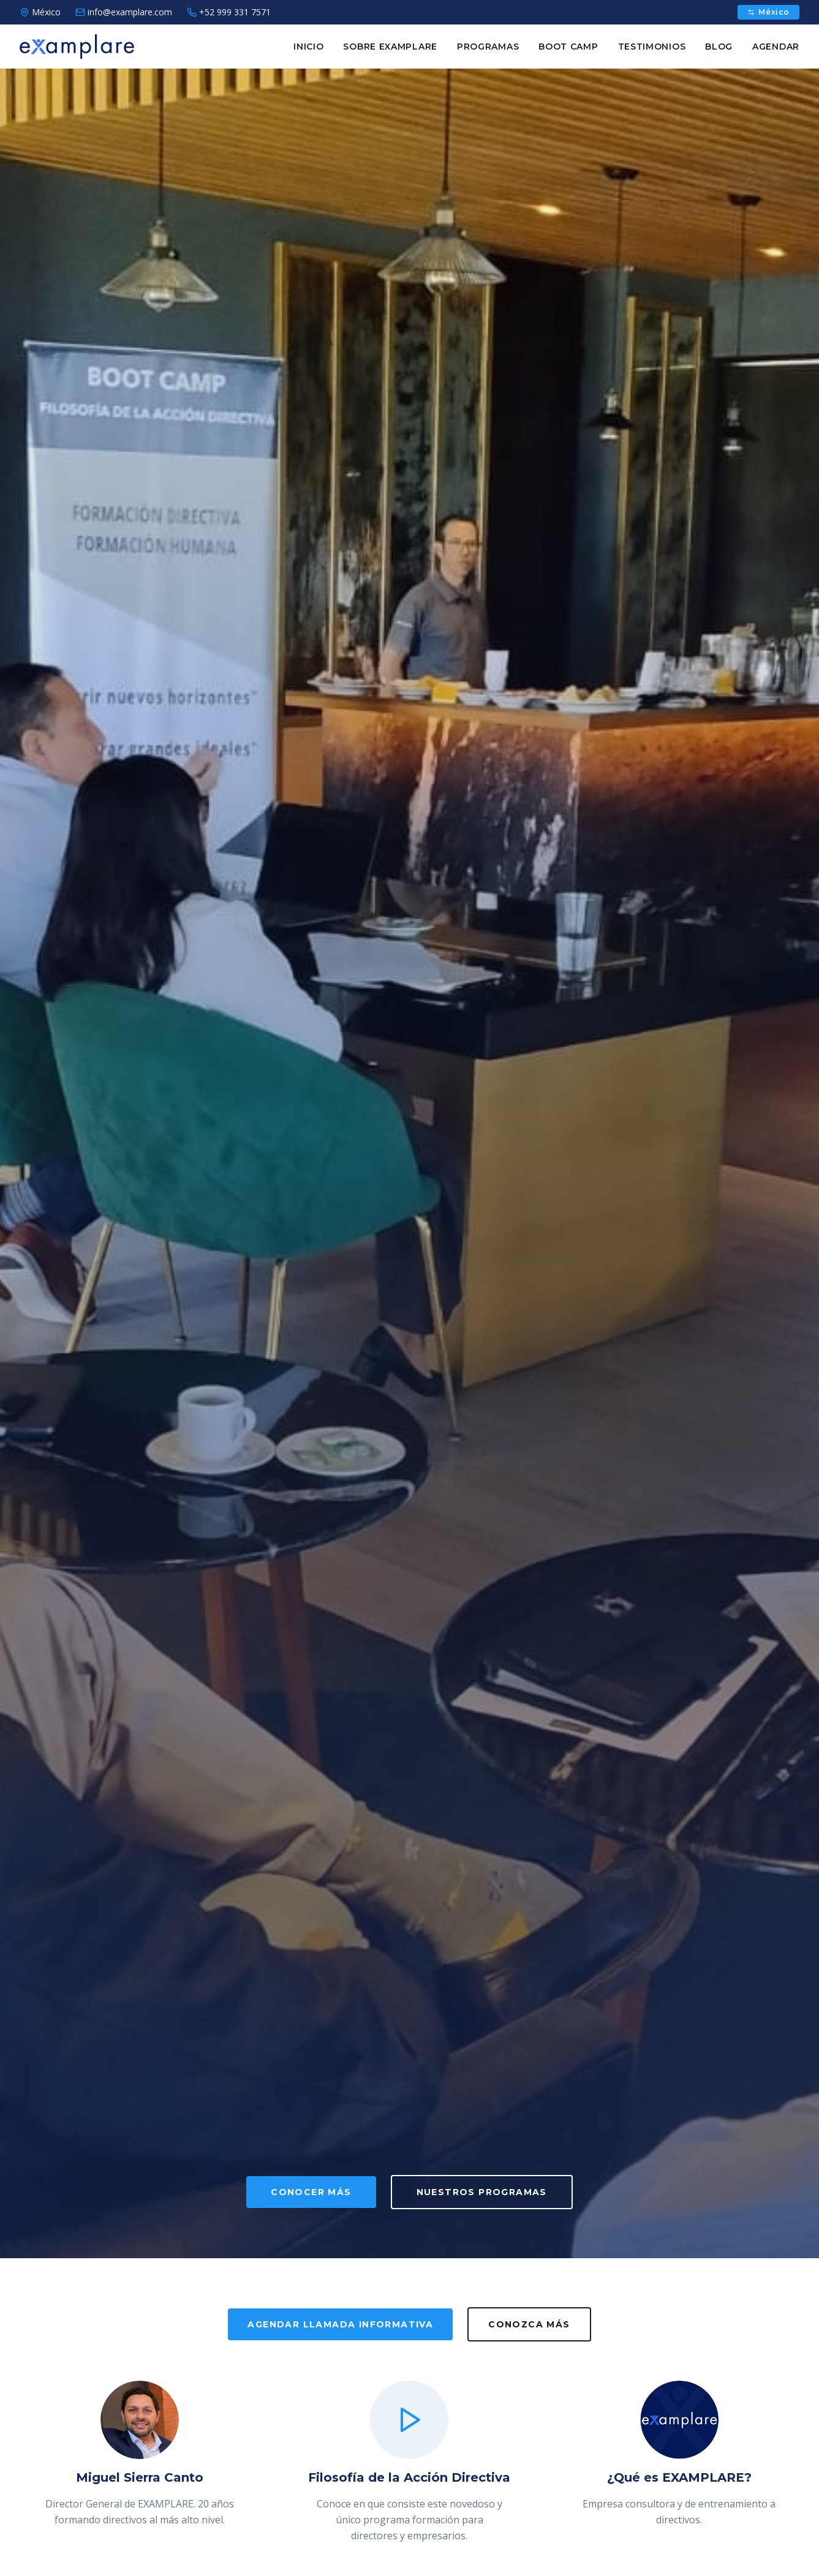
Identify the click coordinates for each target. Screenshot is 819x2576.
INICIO (308, 46)
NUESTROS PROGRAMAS (482, 2192)
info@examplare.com (123, 12)
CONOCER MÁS (311, 2192)
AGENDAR (775, 46)
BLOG (719, 46)
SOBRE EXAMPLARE (390, 46)
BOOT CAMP (568, 46)
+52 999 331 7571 (229, 12)
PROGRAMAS (488, 46)
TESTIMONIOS (652, 46)
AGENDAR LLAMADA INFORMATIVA (340, 2324)
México (768, 12)
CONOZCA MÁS (529, 2324)
